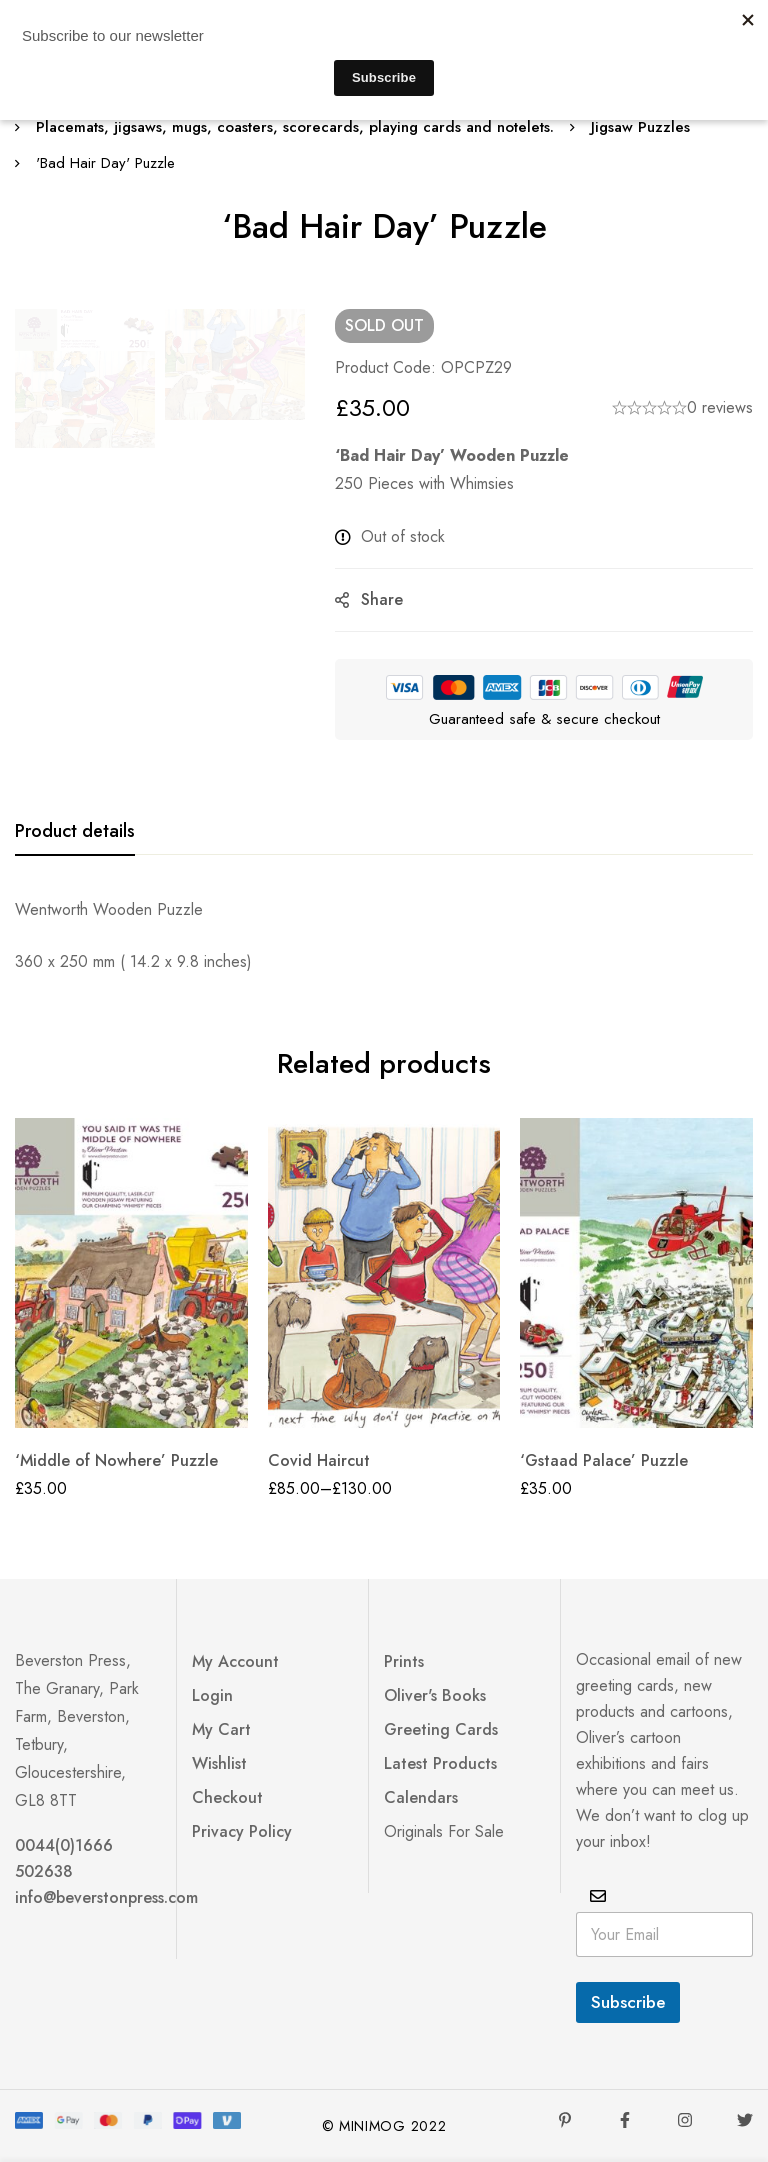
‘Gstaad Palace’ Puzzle (604, 1460)
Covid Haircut (319, 1460)
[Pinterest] (565, 2120)
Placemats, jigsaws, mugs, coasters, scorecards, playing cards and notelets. (295, 127)
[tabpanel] (384, 936)
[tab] (75, 832)
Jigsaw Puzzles (640, 127)
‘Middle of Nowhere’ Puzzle (116, 1460)
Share (382, 599)
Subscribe (628, 2002)
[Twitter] (745, 2120)
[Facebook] (625, 2120)
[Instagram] (685, 2120)
